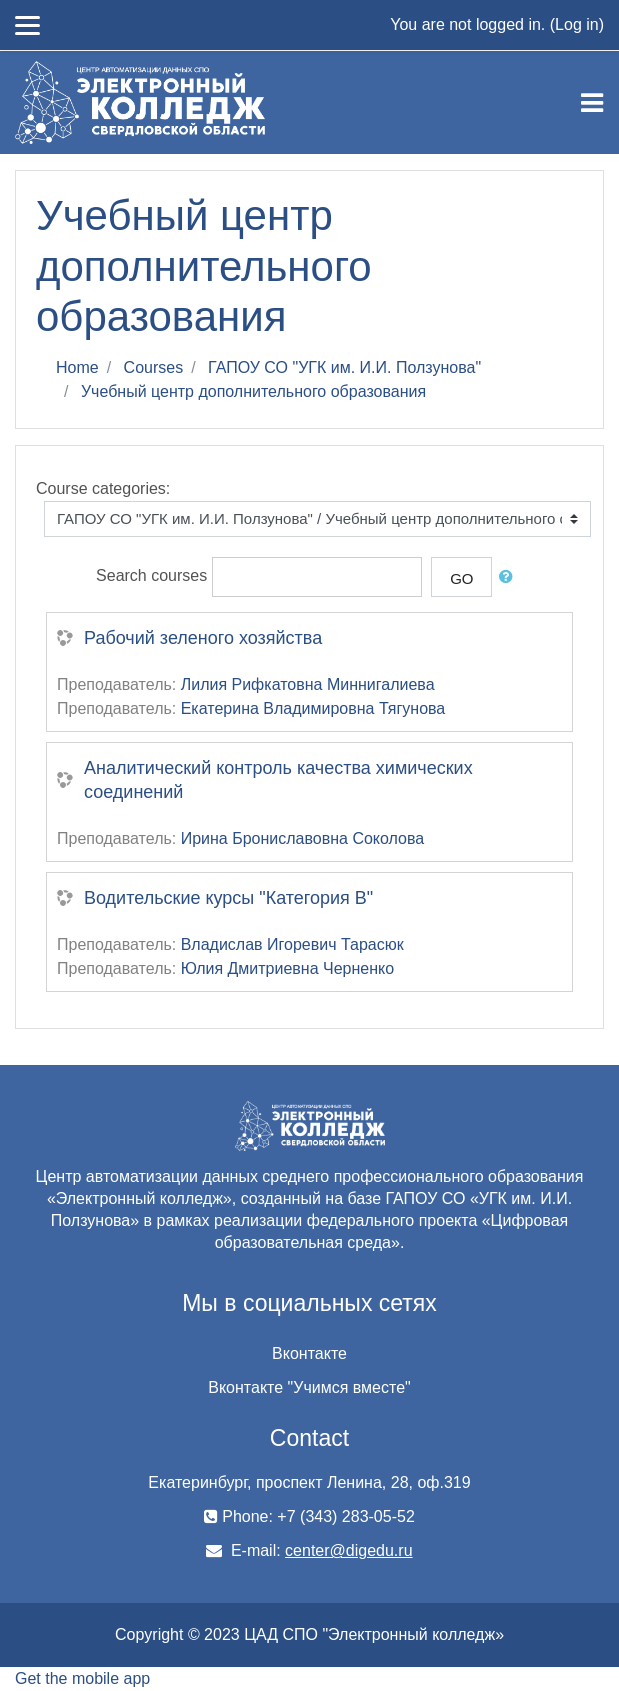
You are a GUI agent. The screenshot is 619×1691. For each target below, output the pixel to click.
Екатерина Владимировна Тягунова (313, 708)
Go (461, 578)
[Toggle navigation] (592, 103)
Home (77, 367)
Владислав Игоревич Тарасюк (292, 944)
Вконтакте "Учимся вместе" (309, 1387)
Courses (154, 367)
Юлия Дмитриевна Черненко (287, 968)
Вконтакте (309, 1353)
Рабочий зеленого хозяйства (203, 638)
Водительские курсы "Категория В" (228, 898)
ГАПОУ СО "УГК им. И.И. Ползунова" (344, 367)
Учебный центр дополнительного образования (253, 391)
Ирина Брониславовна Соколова (303, 838)
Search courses (151, 575)
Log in (577, 24)
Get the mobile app (82, 1678)
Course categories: (103, 488)
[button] (510, 577)
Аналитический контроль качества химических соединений (278, 780)
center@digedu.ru (348, 1550)
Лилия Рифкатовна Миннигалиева (308, 684)
